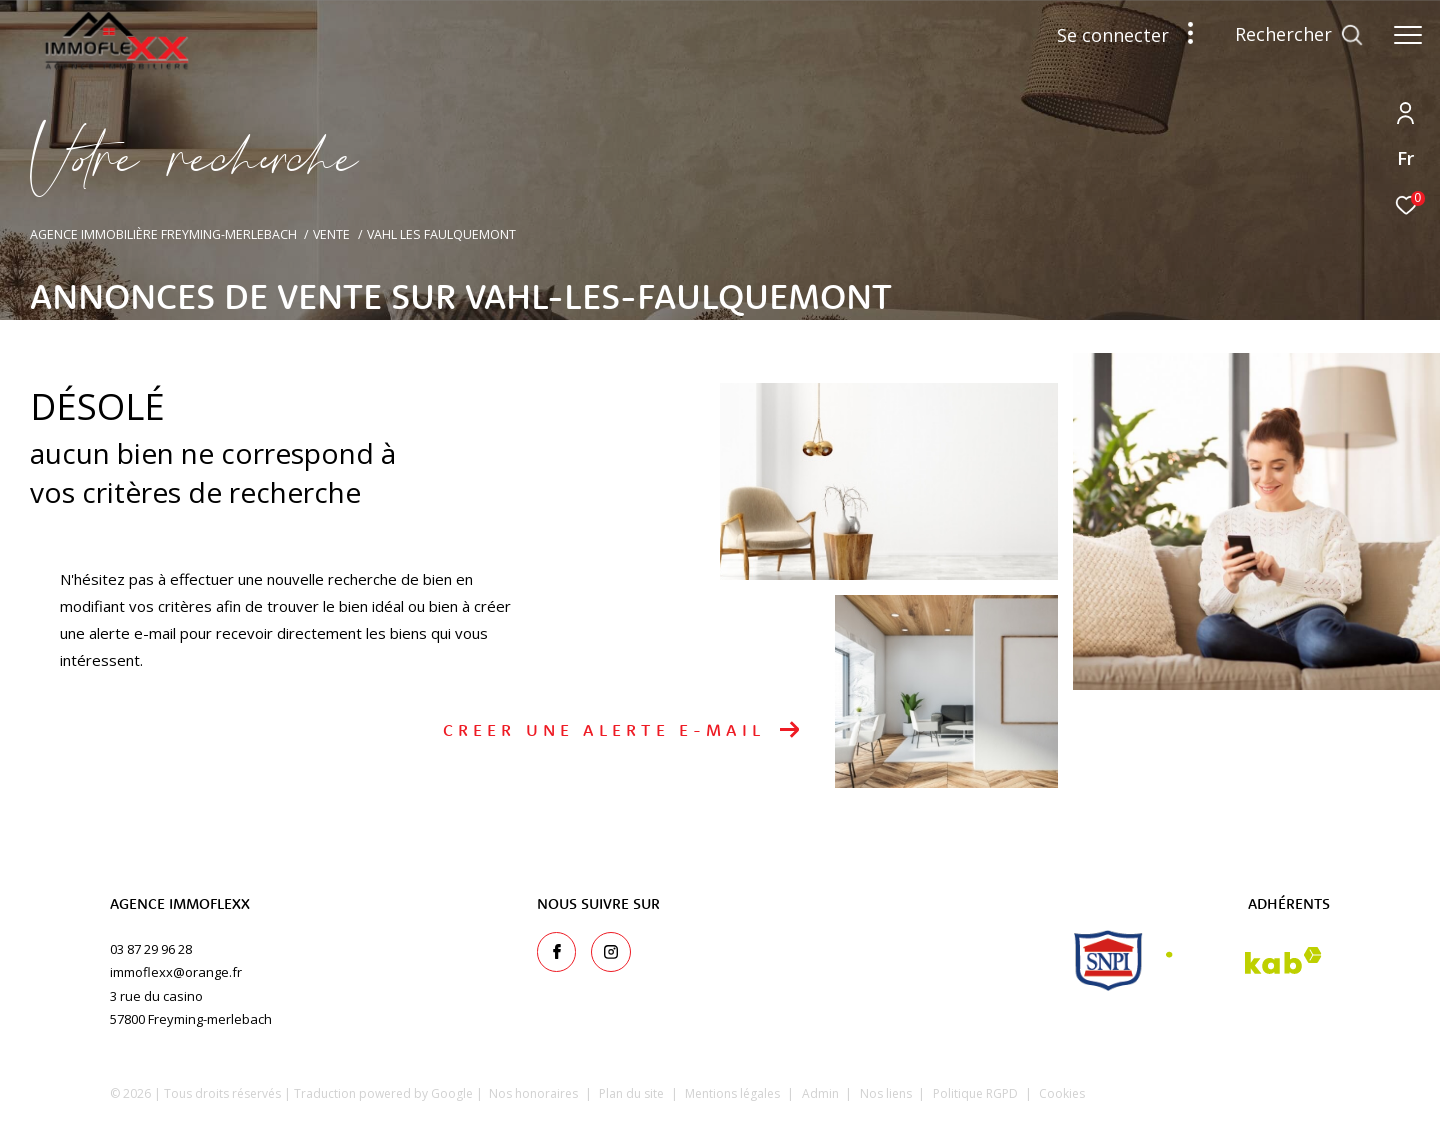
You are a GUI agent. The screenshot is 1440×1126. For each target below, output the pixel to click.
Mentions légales (734, 1093)
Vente (331, 234)
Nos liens (887, 1093)
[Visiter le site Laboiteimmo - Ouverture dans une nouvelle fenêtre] (1241, 1090)
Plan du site (633, 1093)
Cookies (1062, 1094)
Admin (822, 1093)
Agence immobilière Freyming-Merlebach (163, 234)
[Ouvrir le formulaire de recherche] (1299, 35)
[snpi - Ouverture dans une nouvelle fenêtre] (1108, 960)
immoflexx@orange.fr (176, 972)
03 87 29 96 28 (151, 949)
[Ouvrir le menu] (1408, 35)
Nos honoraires (533, 1093)
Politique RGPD (975, 1093)
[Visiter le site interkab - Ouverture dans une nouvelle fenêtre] (1244, 960)
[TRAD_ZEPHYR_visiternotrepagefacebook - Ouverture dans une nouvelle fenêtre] (557, 952)
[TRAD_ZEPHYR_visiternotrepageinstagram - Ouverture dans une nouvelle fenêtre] (611, 952)
